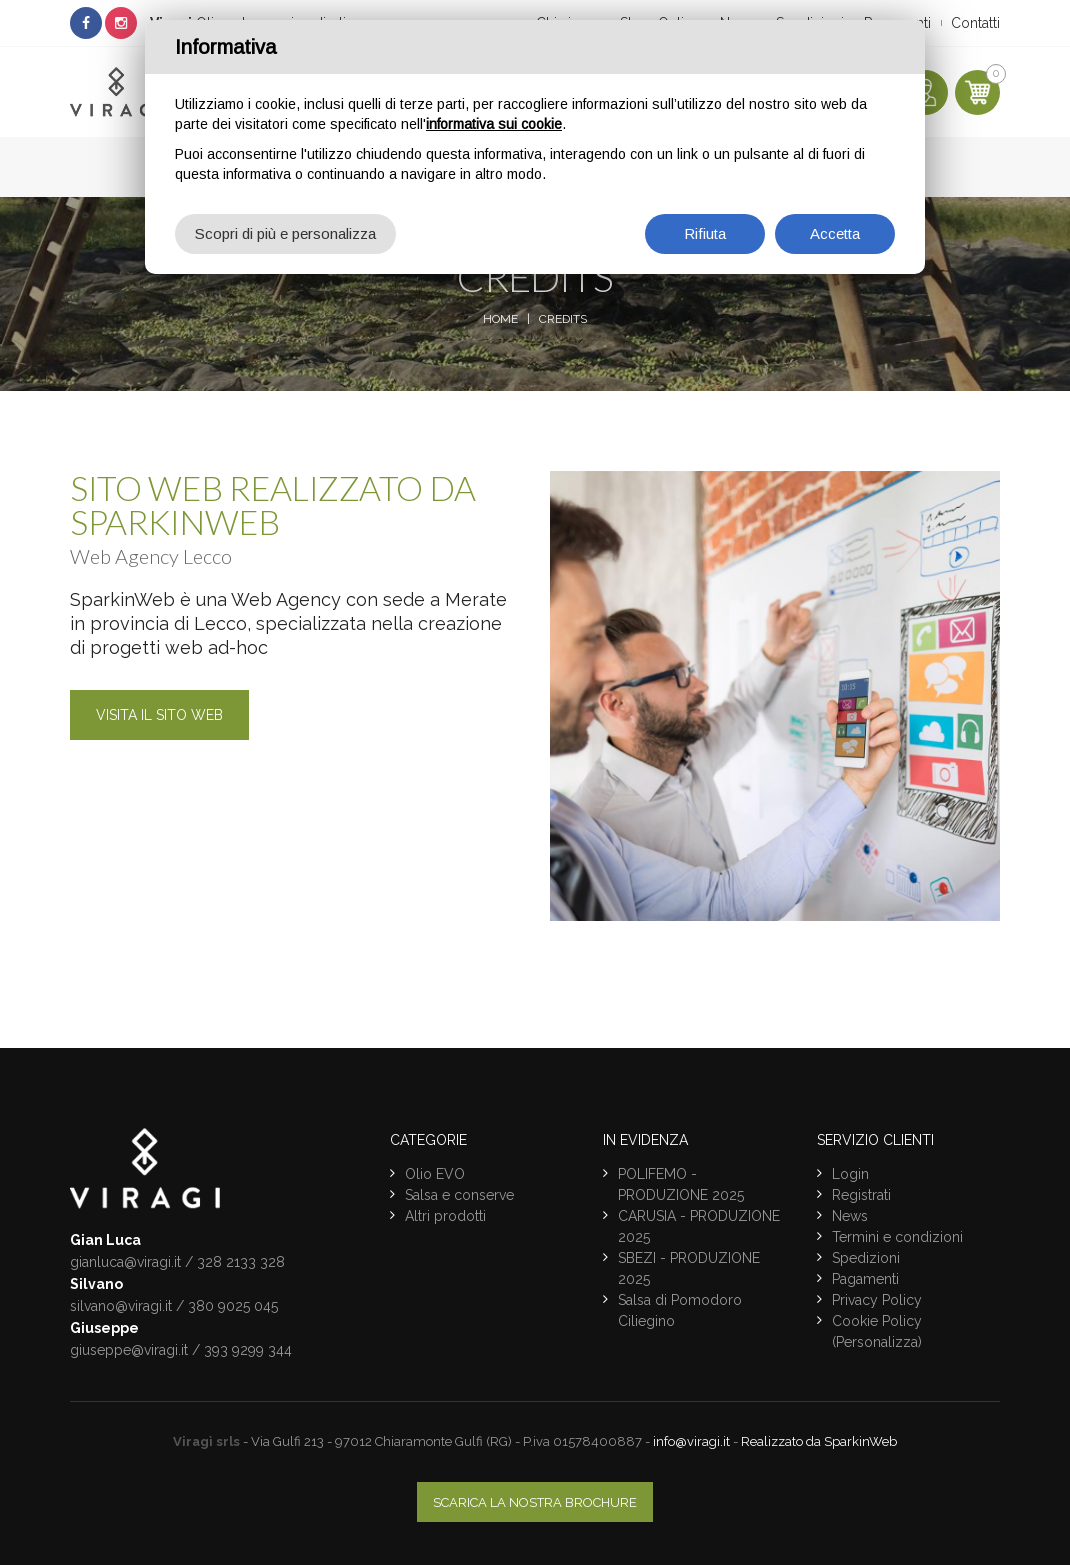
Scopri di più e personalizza (285, 233)
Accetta (835, 233)
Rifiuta (705, 233)
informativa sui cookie (494, 124)
